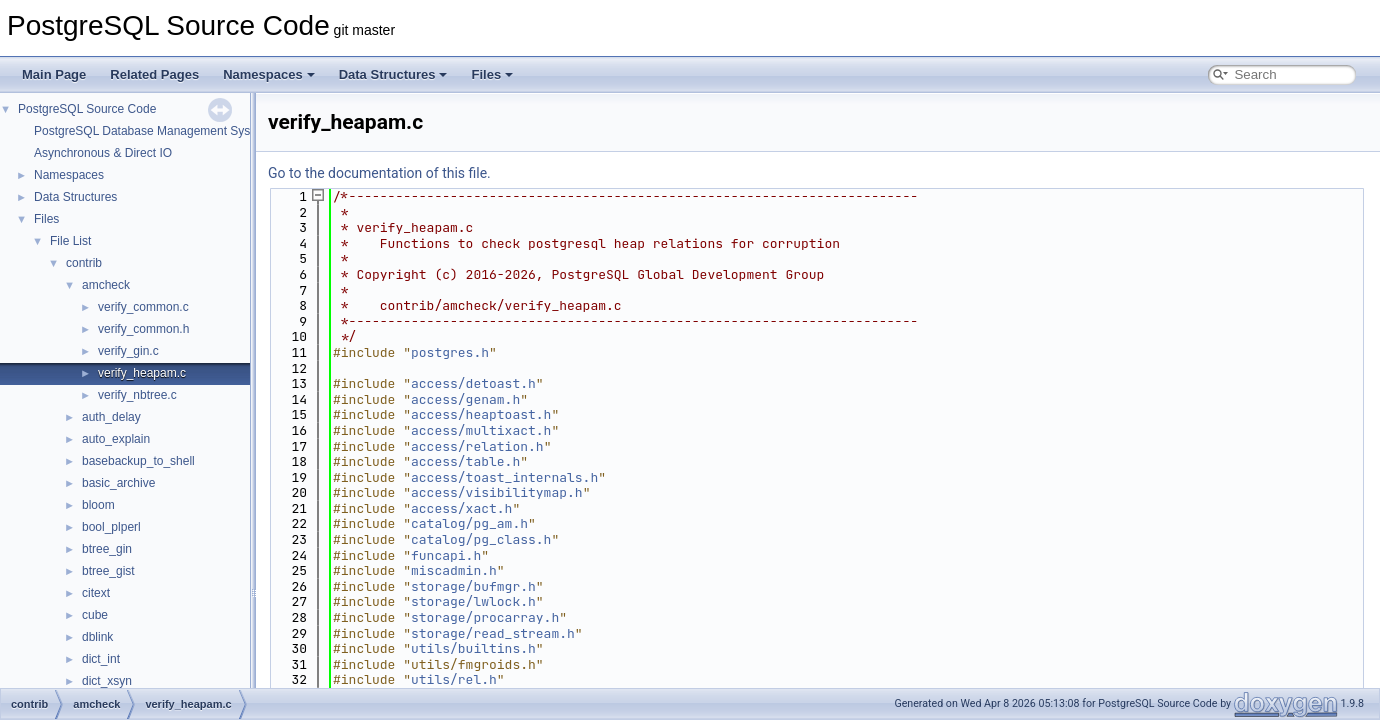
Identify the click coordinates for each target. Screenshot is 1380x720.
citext (96, 593)
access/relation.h (477, 446)
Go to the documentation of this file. (379, 173)
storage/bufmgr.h (473, 586)
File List (70, 241)
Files (492, 74)
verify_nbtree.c (137, 395)
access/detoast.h (473, 383)
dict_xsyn (107, 681)
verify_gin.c (128, 351)
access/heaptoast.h (481, 414)
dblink (97, 637)
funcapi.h (446, 555)
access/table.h (465, 461)
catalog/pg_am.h (469, 523)
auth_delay (111, 417)
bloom (98, 505)
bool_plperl (111, 527)
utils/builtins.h (473, 648)
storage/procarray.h (485, 617)
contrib (84, 263)
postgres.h (450, 352)
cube (95, 615)
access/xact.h (461, 508)
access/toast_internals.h (504, 477)
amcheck (106, 285)
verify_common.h (143, 329)
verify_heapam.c (142, 373)
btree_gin (107, 549)
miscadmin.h (454, 570)
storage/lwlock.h (473, 601)
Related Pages (154, 74)
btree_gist (108, 571)
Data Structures (393, 74)
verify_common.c (143, 307)
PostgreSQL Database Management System (152, 131)
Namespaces (269, 74)
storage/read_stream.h (493, 633)
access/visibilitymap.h (497, 492)
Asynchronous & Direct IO (103, 153)
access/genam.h (465, 399)
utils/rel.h (454, 679)
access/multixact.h (481, 430)
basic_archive (118, 483)
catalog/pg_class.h (481, 539)
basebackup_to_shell (138, 461)
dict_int (101, 659)
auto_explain (116, 439)
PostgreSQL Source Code (87, 109)
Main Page (54, 74)
